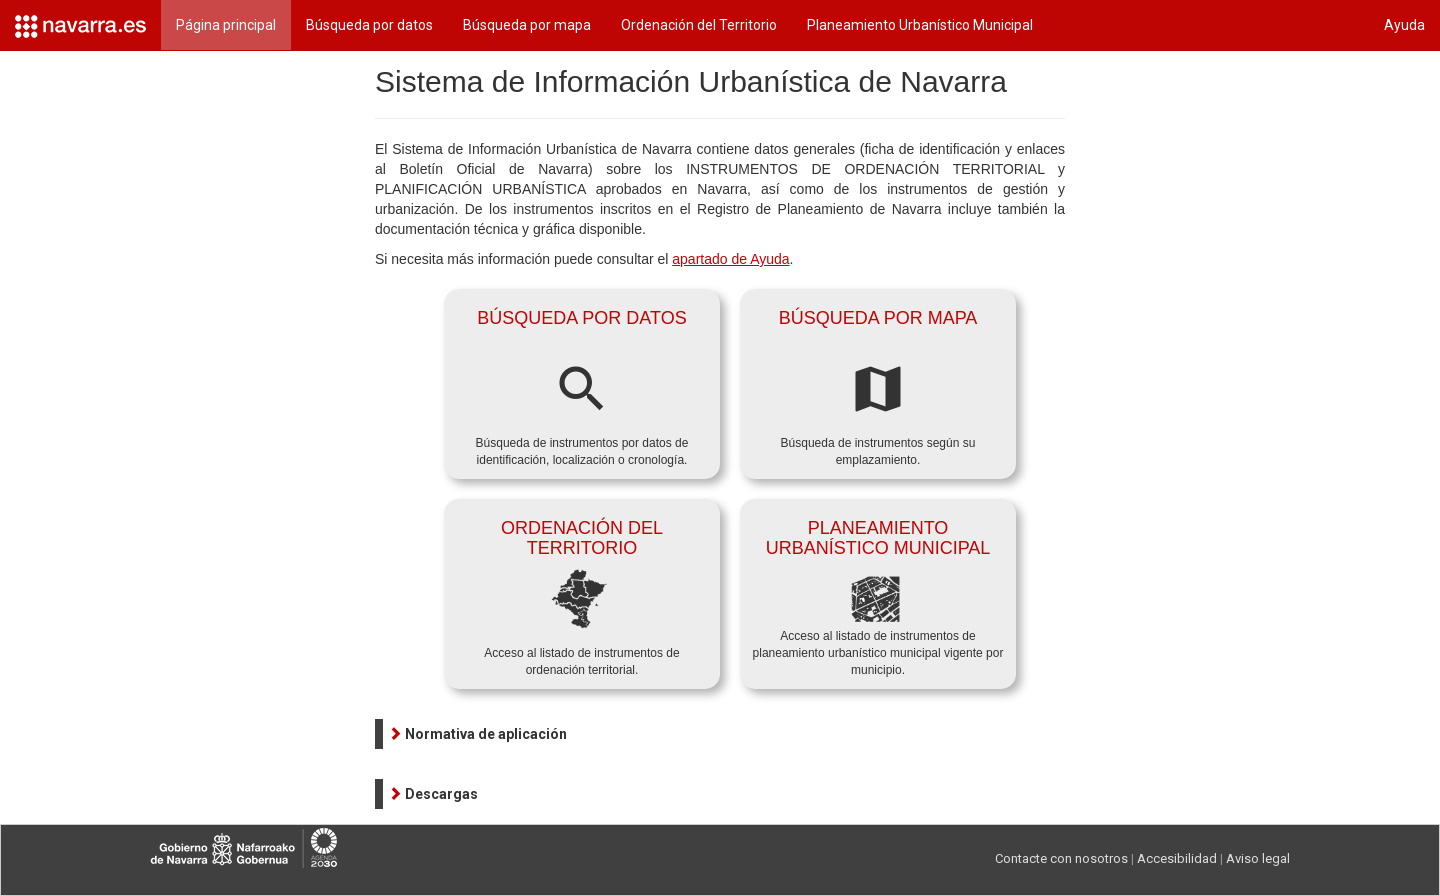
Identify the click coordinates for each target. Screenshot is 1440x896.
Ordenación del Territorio (699, 25)
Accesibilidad (1177, 858)
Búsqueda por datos (369, 25)
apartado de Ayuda (730, 259)
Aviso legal (1258, 858)
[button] (477, 734)
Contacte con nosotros (1061, 858)
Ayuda (1404, 25)
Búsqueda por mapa (527, 25)
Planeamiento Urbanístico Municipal (920, 25)
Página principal (226, 25)
